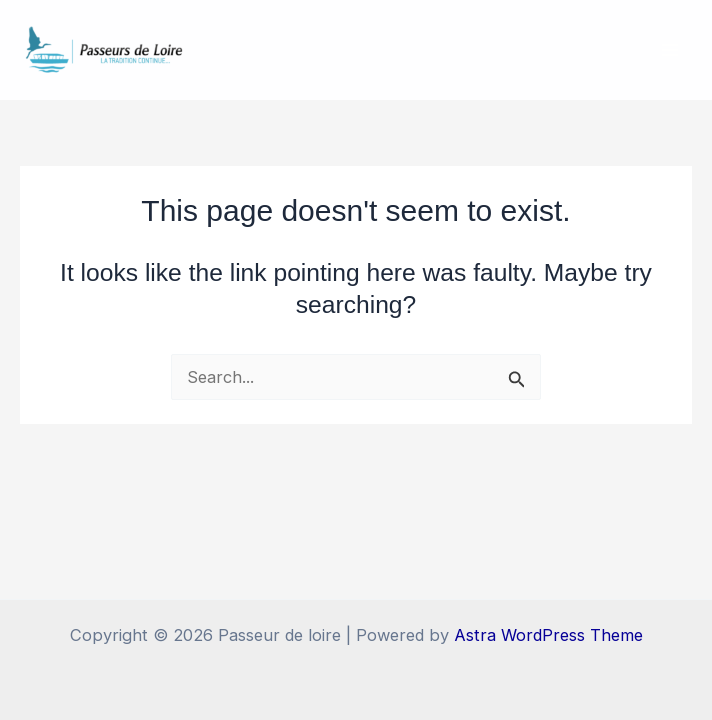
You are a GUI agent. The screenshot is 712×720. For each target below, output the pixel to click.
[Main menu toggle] (669, 50)
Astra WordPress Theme (548, 635)
